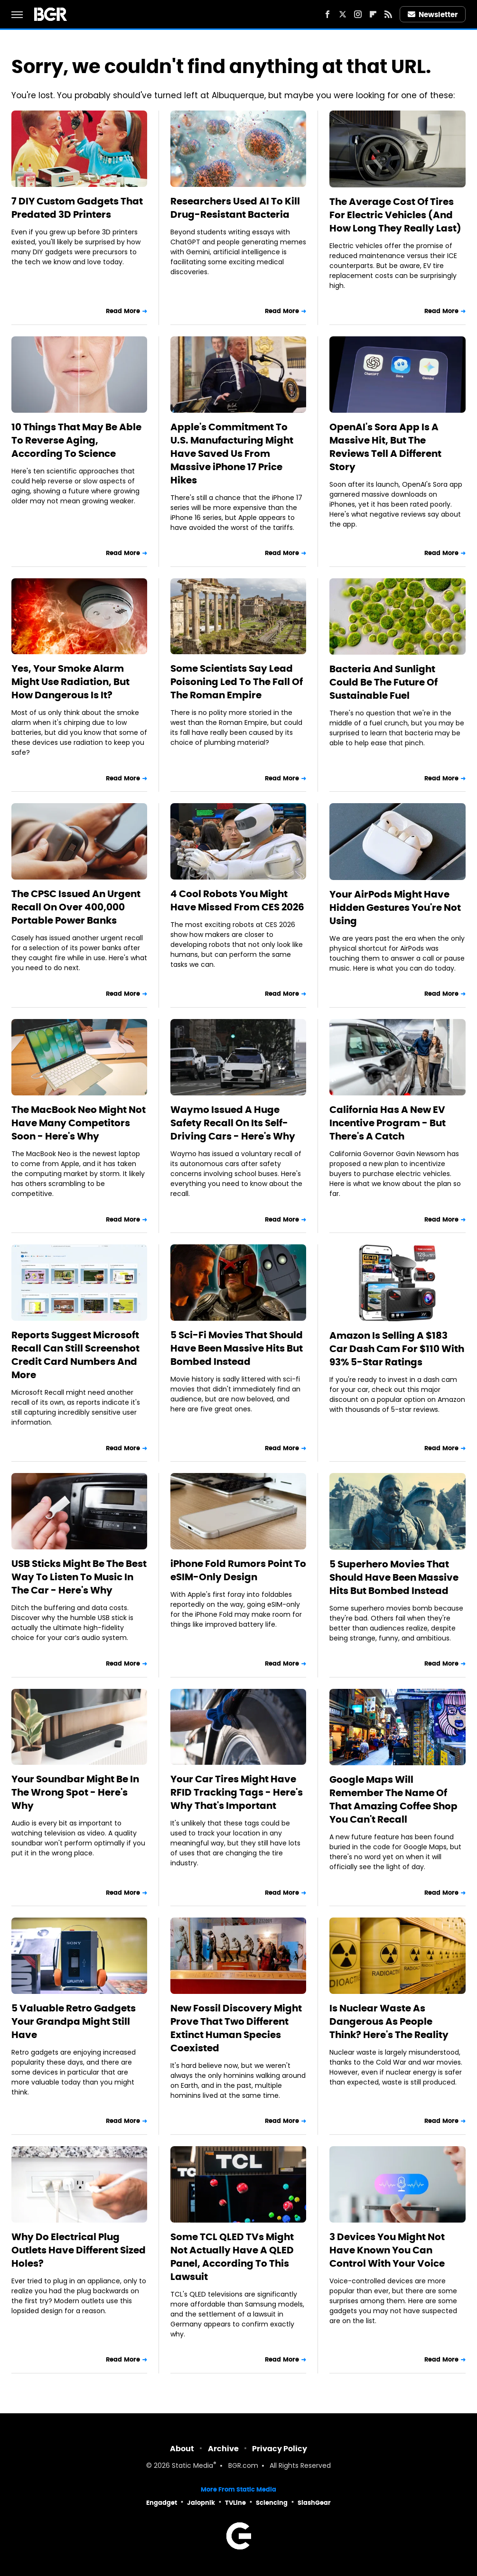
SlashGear (314, 2503)
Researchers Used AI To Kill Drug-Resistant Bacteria (235, 208)
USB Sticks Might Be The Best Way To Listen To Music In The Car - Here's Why (79, 1576)
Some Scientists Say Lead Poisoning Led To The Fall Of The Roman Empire (236, 681)
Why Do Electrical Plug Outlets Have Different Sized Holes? (78, 2250)
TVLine (235, 2503)
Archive (223, 2449)
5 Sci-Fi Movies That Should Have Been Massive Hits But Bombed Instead (236, 1348)
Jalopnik (201, 2503)
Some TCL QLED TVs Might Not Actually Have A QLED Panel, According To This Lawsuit (232, 2257)
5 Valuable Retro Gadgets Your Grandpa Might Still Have (73, 2021)
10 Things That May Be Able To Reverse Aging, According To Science (76, 440)
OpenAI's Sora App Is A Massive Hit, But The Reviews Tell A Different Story (385, 447)
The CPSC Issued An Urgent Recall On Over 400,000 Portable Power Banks (75, 907)
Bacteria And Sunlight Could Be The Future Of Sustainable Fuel (383, 682)
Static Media (192, 2466)
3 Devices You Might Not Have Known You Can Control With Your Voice (387, 2250)
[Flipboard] (373, 14)
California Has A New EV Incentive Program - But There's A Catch (387, 1122)
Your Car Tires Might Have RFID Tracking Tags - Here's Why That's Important (236, 1792)
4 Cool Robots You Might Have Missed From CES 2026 (237, 900)
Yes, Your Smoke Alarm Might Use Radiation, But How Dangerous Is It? (70, 681)
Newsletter (433, 14)
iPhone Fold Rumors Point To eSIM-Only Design (238, 1570)
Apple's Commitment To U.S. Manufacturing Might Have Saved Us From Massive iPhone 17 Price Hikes (231, 453)
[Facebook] (327, 14)
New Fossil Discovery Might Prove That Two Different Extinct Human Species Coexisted (236, 2028)
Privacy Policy (279, 2449)
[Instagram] (358, 14)
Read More (123, 311)
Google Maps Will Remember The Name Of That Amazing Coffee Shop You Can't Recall (393, 1799)
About (182, 2449)
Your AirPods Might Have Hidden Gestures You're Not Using (395, 907)
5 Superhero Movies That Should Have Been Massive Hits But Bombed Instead (393, 1577)
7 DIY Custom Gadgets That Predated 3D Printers (77, 208)
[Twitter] (342, 14)
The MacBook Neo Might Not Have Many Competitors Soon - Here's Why (78, 1122)
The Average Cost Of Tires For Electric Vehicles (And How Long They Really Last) (395, 214)
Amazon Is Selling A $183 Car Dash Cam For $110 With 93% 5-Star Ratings (396, 1348)
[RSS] (388, 14)
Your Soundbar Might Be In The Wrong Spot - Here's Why (75, 1792)
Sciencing (272, 2503)
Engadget (161, 2503)
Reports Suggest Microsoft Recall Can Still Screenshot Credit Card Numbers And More (75, 1355)
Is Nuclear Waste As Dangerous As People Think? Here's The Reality (389, 2021)
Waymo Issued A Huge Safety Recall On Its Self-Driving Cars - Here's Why (232, 1122)
